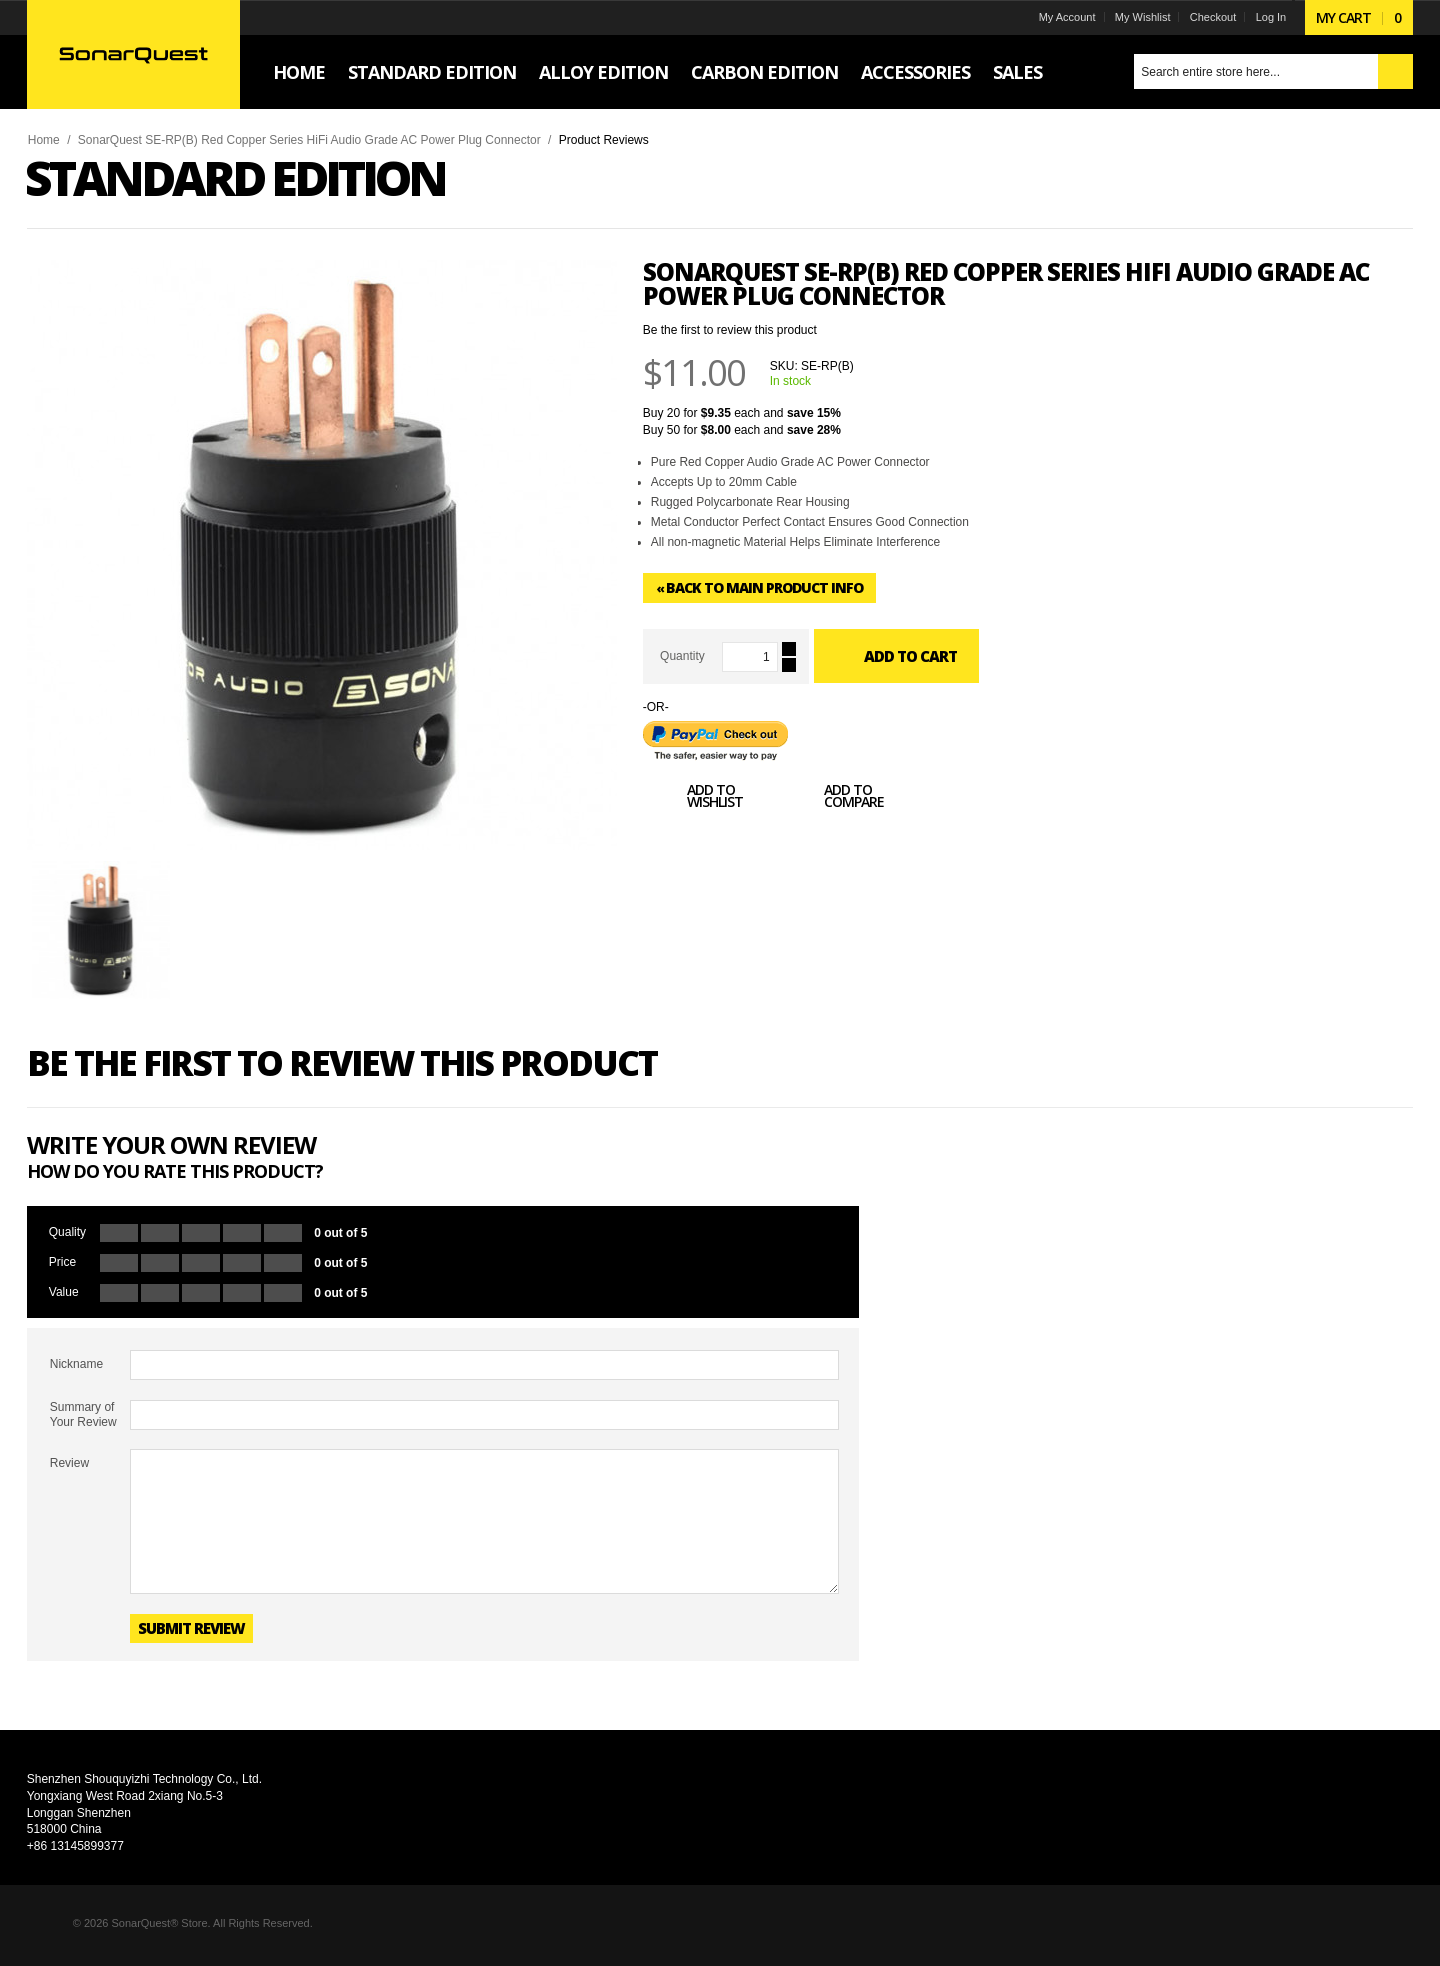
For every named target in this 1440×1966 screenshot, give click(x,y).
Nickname (77, 1364)
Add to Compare (834, 799)
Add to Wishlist (694, 799)
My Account (1065, 17)
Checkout (1211, 17)
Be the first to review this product (731, 330)
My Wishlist (1141, 17)
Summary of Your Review (84, 1414)
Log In (1269, 17)
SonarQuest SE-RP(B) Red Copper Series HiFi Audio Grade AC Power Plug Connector (310, 140)
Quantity (684, 656)
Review (70, 1463)
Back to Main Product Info (760, 587)
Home (45, 140)
